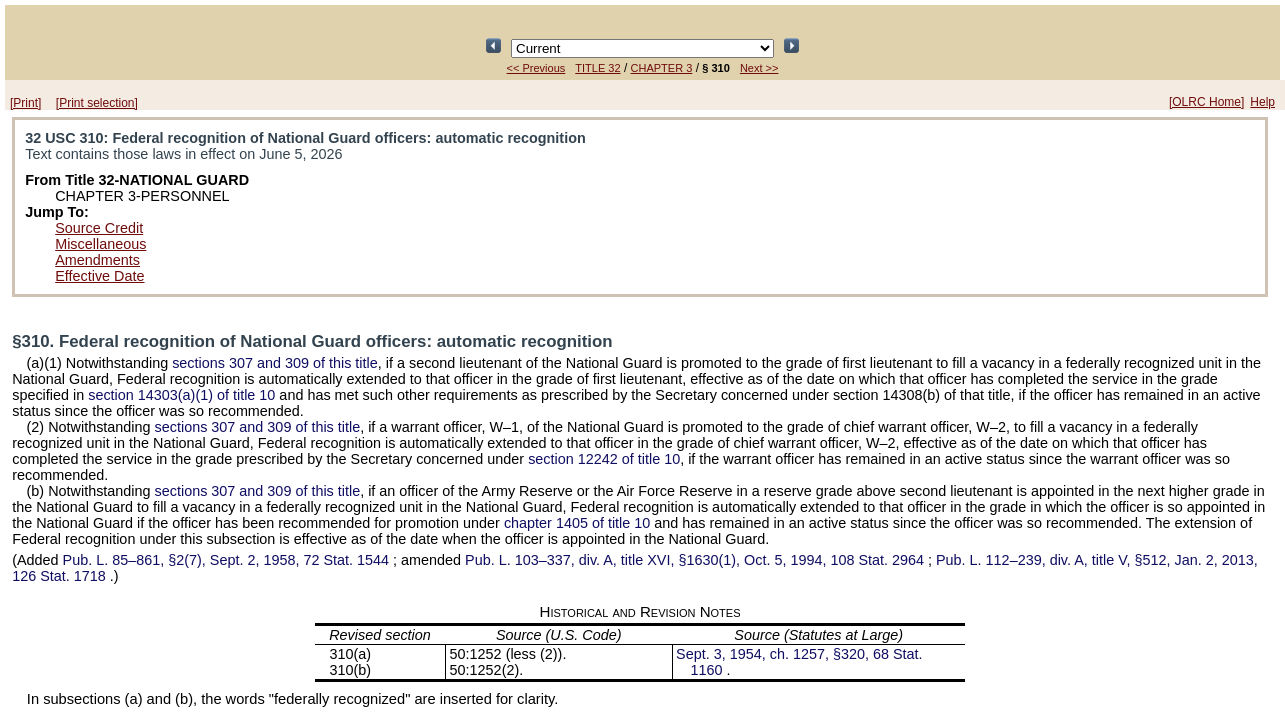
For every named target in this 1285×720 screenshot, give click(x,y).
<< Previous (536, 68)
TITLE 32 (597, 68)
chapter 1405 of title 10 (577, 523)
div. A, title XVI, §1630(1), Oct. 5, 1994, (696, 560)
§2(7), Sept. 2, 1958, (228, 560)
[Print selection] (97, 103)
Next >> (759, 68)
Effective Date (99, 276)
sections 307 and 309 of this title (275, 363)
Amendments (97, 260)
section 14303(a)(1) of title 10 (181, 395)
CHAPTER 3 (662, 68)
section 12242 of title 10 (604, 459)
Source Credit (99, 228)
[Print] (25, 103)
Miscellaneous (100, 244)
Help (1262, 102)
